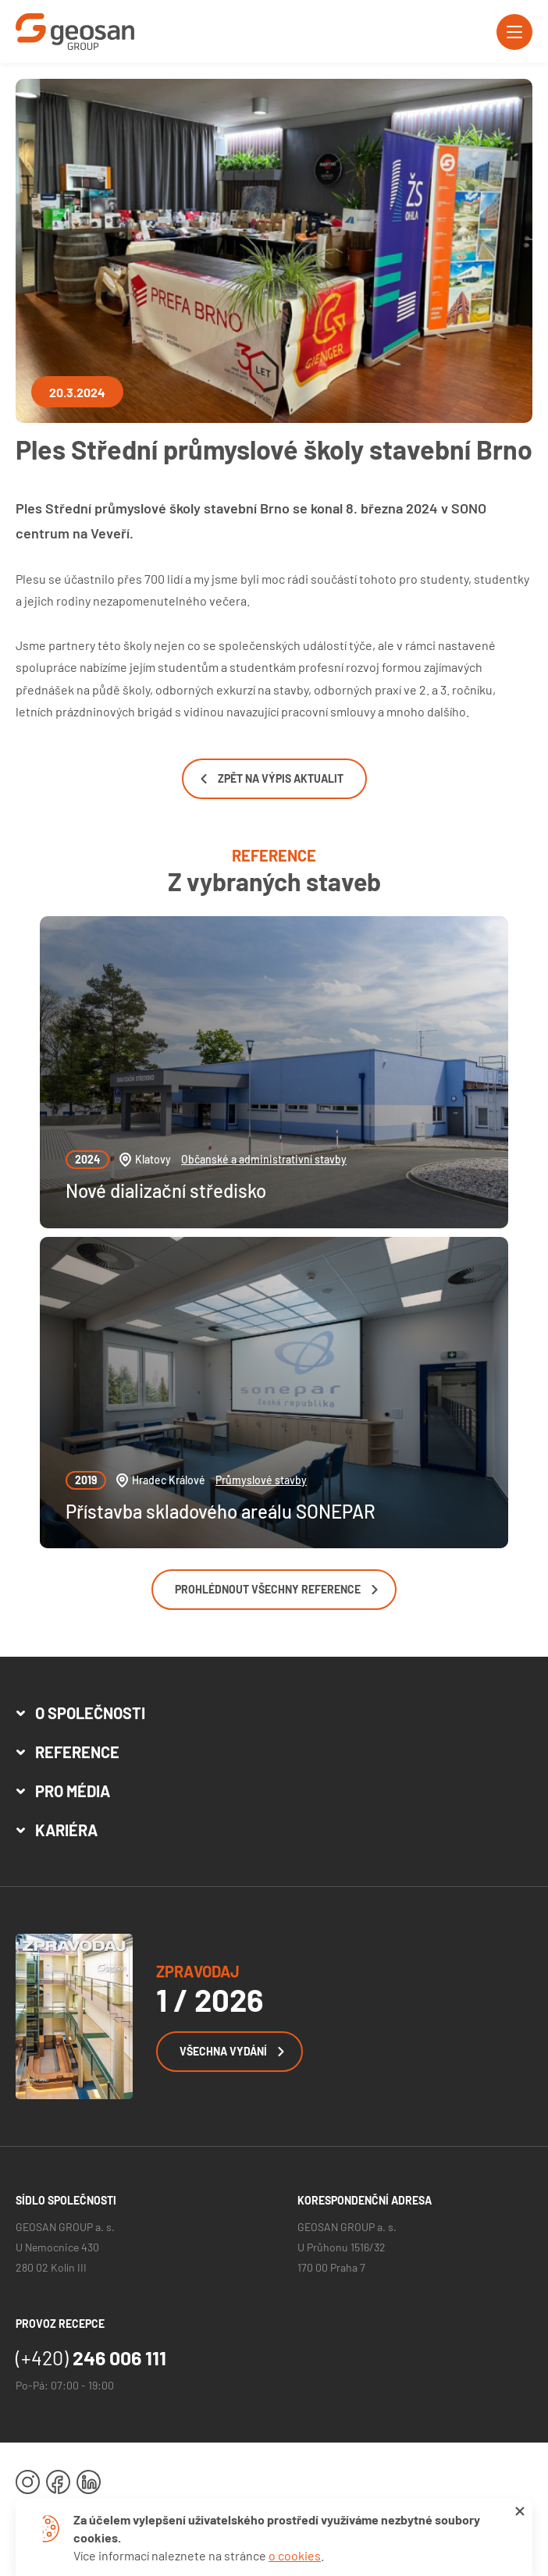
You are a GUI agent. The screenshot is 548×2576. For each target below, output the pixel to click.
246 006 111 (91, 2357)
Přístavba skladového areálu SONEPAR (220, 1511)
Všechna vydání (232, 2051)
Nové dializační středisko (166, 1190)
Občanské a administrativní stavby (264, 1159)
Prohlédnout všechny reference (276, 1589)
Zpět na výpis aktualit (272, 778)
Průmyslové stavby (261, 1480)
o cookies (295, 2555)
